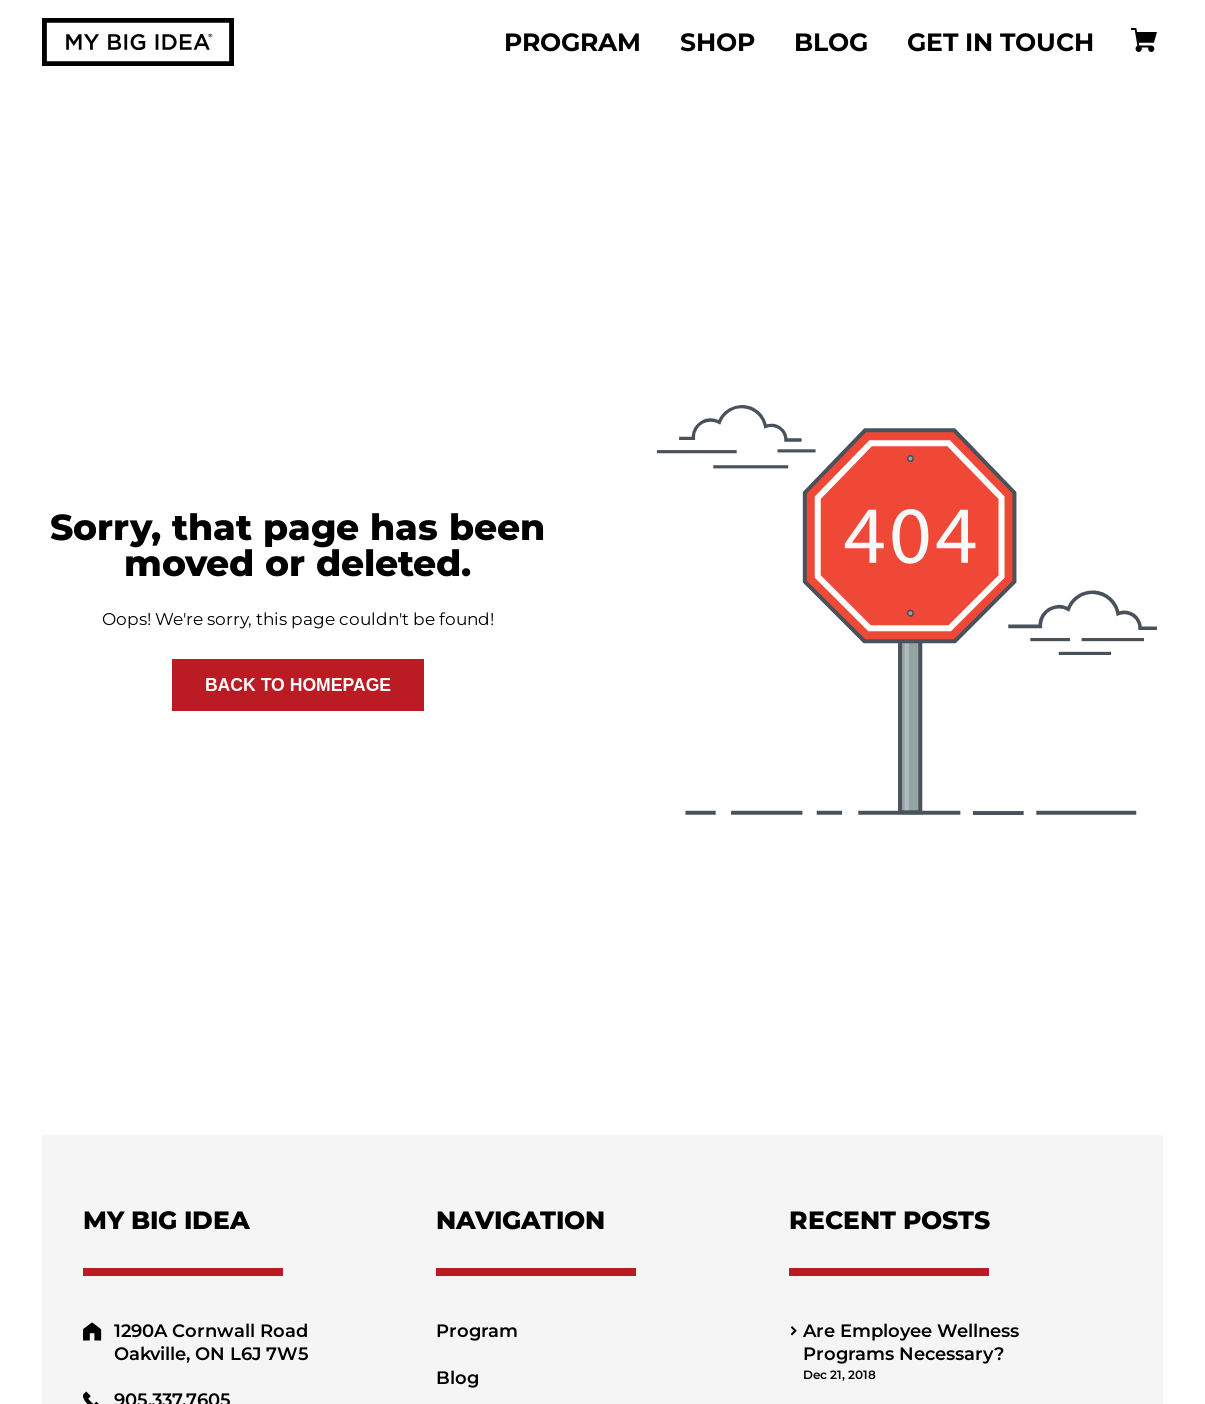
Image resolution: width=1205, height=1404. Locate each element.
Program (572, 42)
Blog (831, 42)
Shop (717, 42)
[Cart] (1144, 42)
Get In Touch (1000, 42)
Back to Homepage (298, 685)
